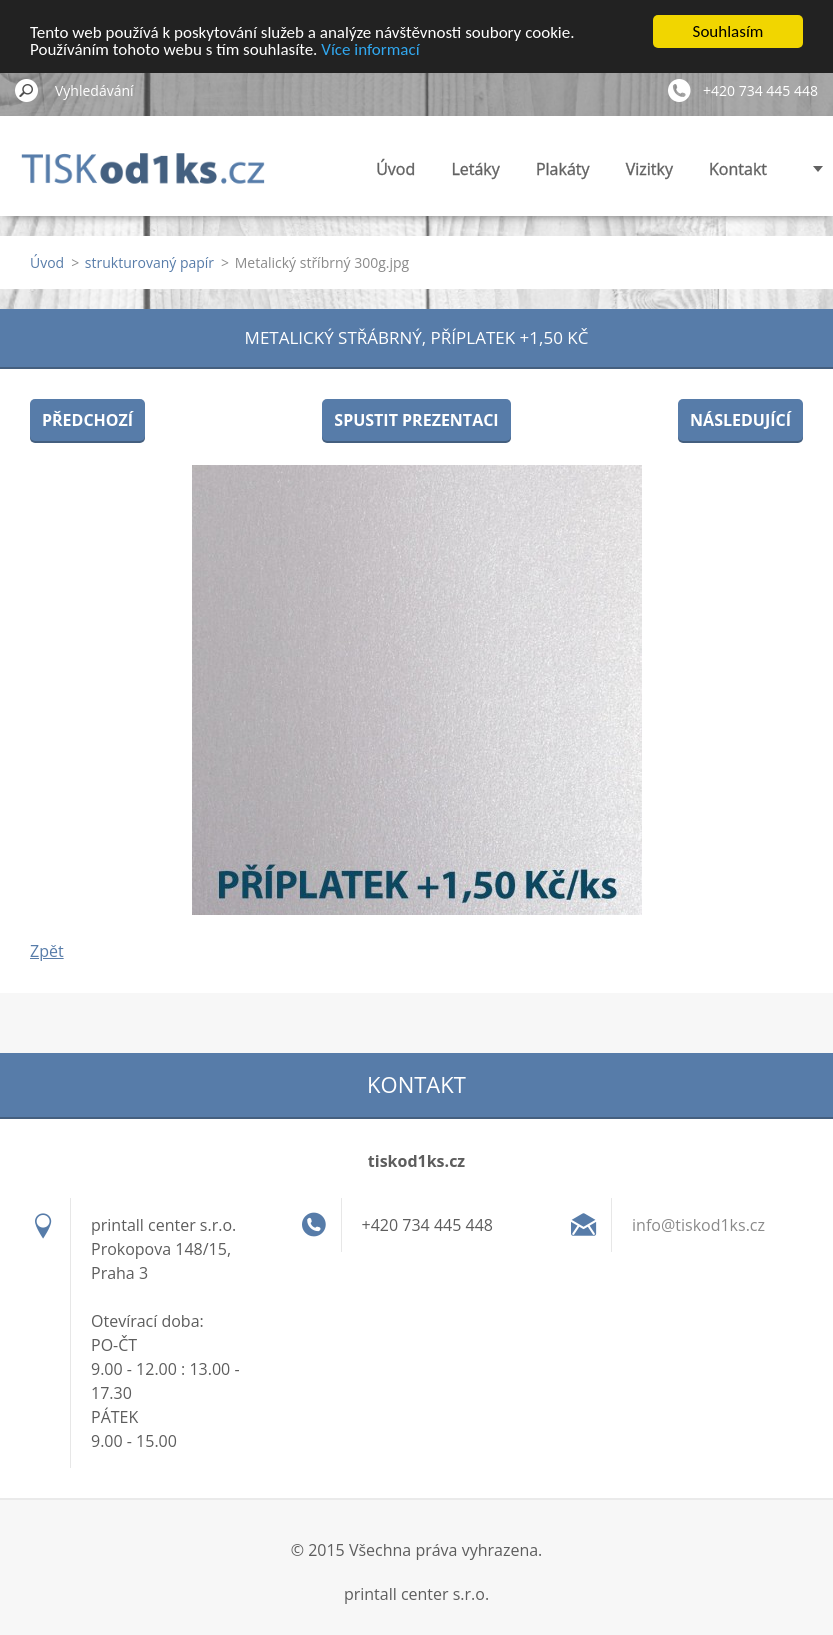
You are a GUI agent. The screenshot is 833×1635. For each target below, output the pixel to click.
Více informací (370, 48)
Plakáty (563, 169)
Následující (740, 420)
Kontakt (738, 169)
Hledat (27, 90)
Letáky (475, 169)
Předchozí (87, 420)
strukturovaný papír (149, 262)
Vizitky (649, 169)
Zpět (47, 951)
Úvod (395, 169)
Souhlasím (728, 31)
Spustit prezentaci (416, 420)
